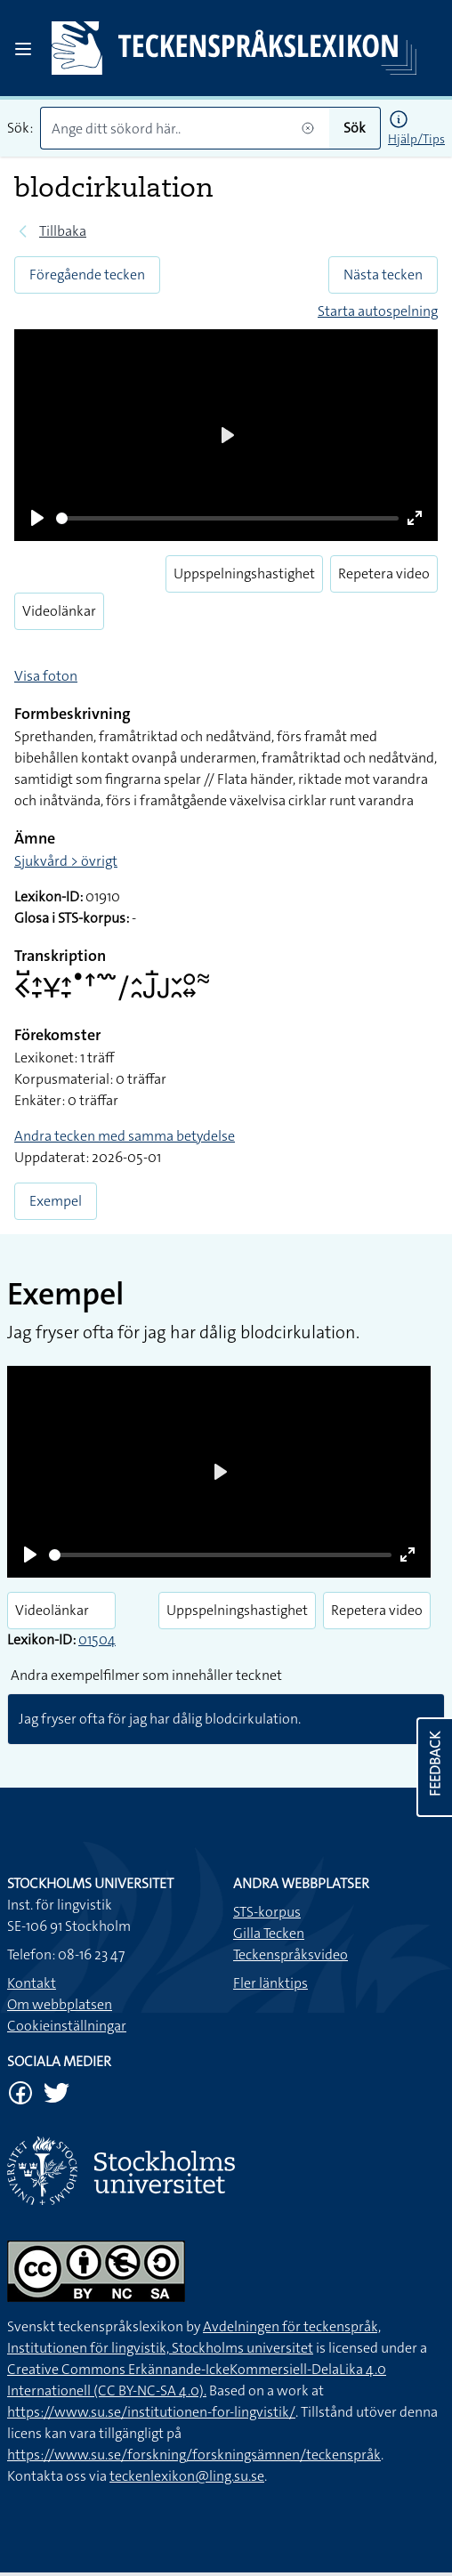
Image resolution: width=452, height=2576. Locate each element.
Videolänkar (59, 611)
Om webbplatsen (59, 2004)
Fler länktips (270, 1983)
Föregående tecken (87, 274)
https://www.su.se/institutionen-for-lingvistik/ (151, 2411)
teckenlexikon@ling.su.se (186, 2476)
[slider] (227, 518)
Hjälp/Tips (416, 139)
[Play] (37, 518)
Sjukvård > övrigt (65, 861)
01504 (97, 1639)
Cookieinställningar (66, 2025)
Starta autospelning (378, 311)
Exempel (55, 1200)
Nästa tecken (383, 274)
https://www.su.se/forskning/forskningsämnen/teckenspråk (194, 2454)
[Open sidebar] (23, 49)
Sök (354, 127)
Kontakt (31, 1983)
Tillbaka (62, 231)
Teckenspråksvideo (290, 1954)
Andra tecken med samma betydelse (124, 1135)
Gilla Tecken (268, 1933)
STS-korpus (267, 1911)
